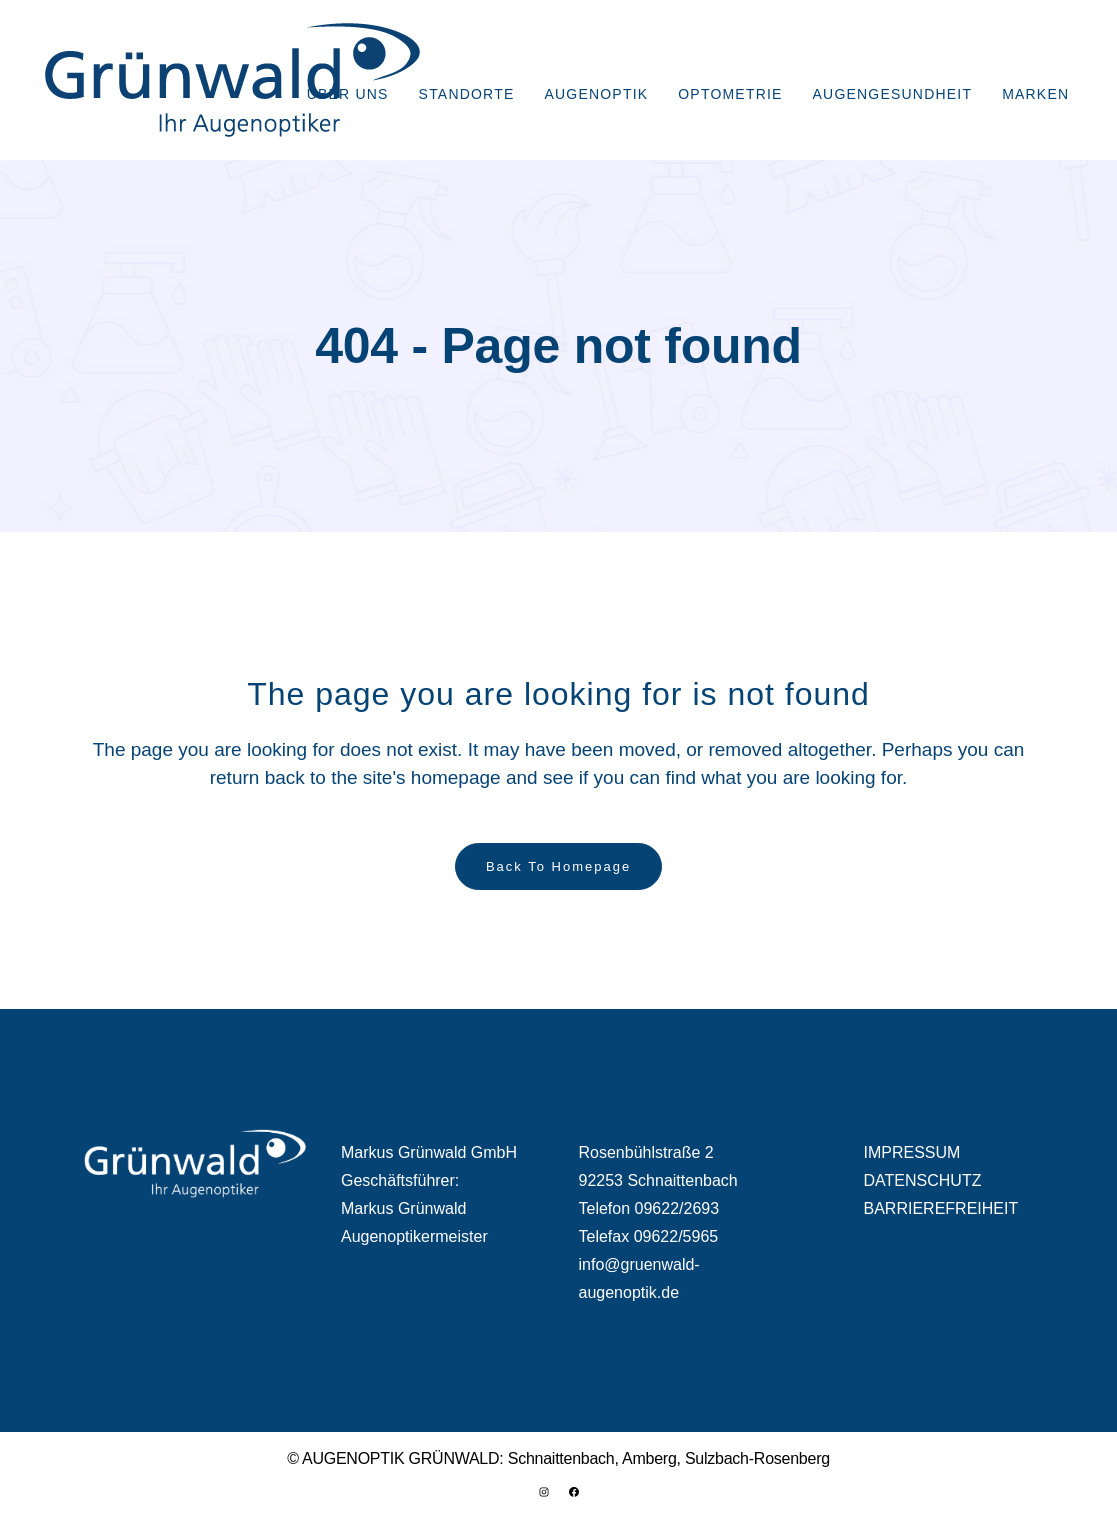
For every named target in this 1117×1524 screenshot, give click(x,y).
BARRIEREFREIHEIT (941, 1208)
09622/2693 (677, 1208)
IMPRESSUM (912, 1152)
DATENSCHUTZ (923, 1180)
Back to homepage (558, 866)
